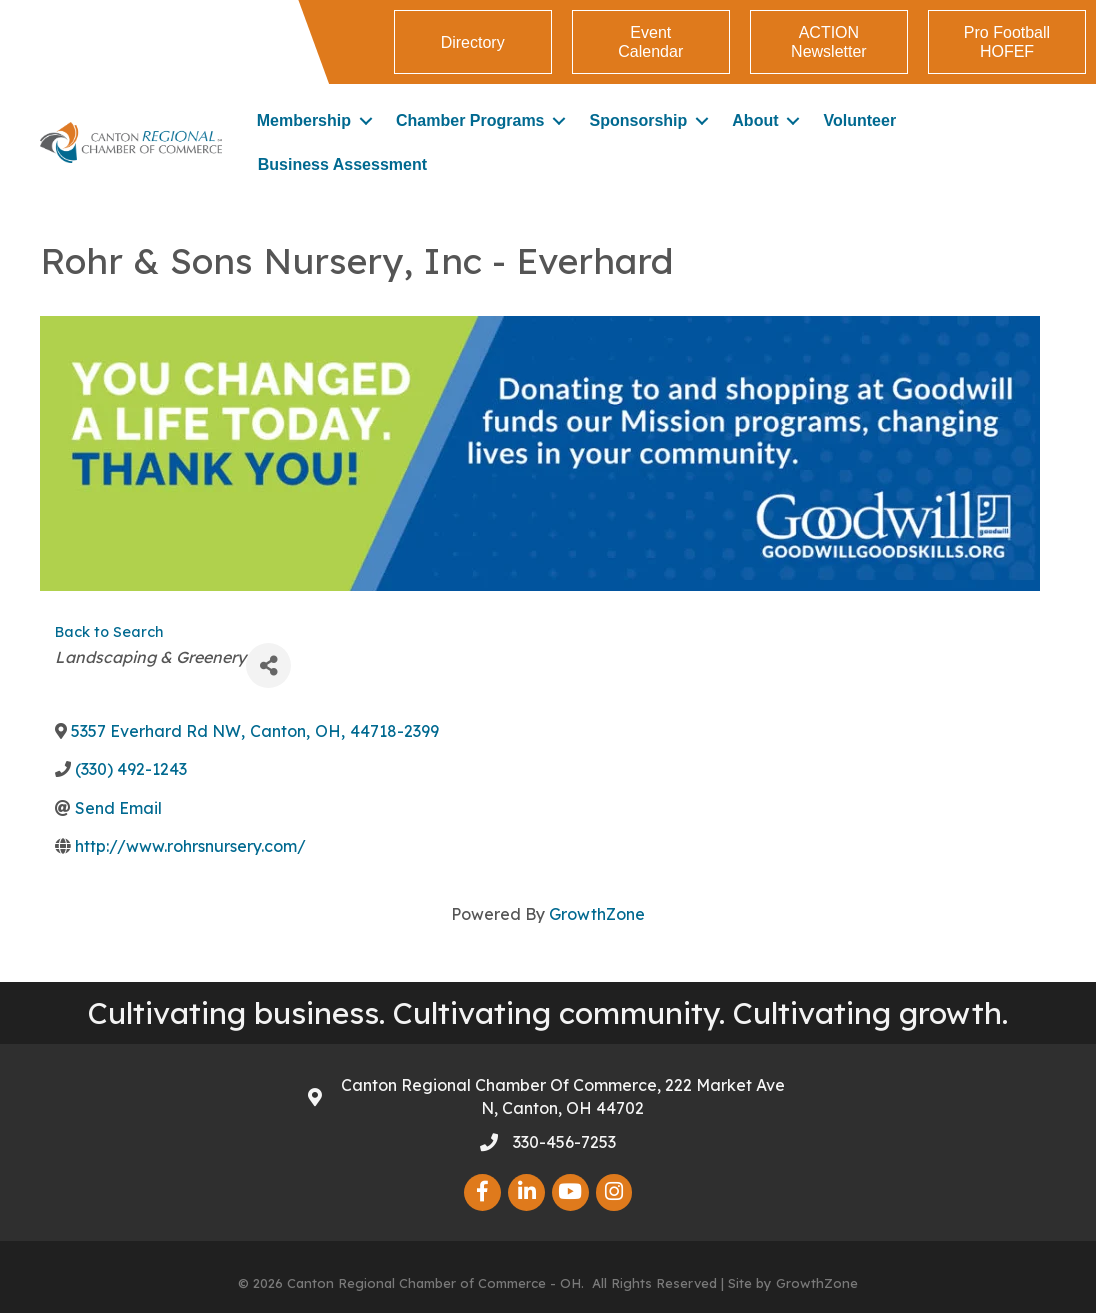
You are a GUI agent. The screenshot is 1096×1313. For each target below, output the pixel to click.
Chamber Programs (470, 120)
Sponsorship (639, 120)
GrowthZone (597, 914)
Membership (304, 120)
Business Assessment (342, 164)
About (755, 120)
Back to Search (109, 632)
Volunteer (860, 120)
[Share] (268, 665)
